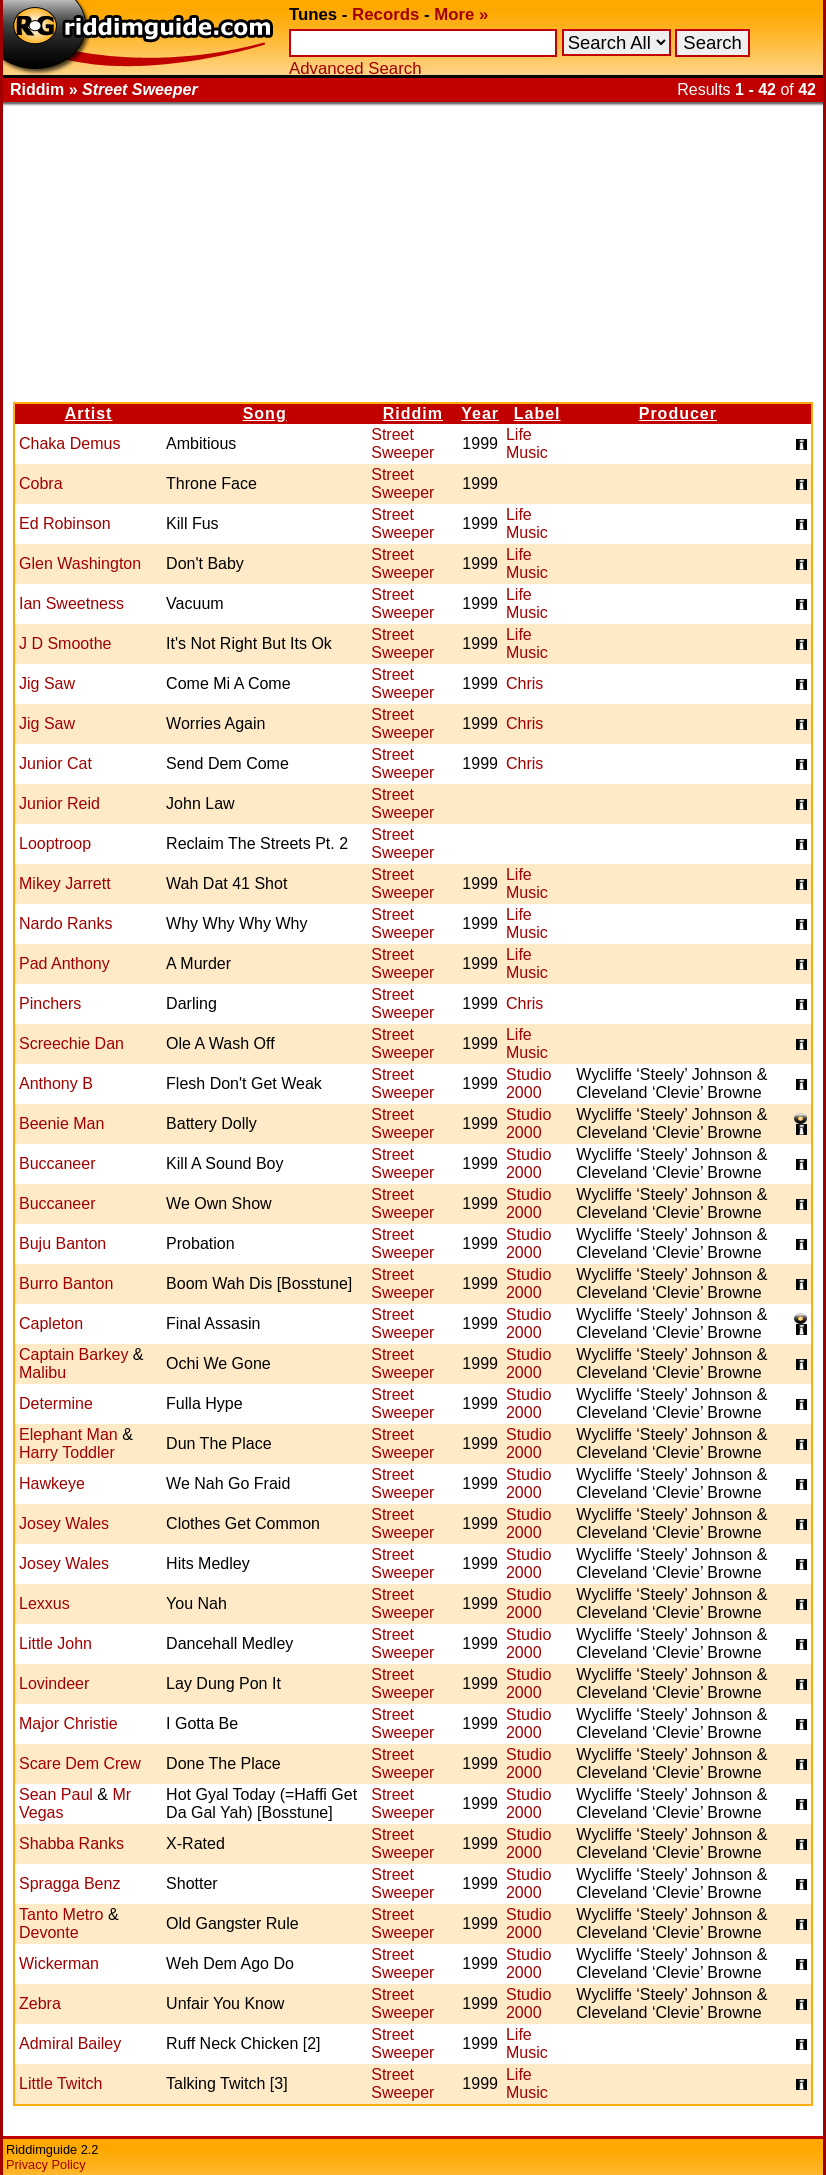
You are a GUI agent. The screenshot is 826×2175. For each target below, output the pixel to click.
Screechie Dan (71, 1043)
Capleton (51, 1323)
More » (461, 14)
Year (480, 413)
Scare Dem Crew (80, 1763)
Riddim (413, 413)
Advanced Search (355, 68)
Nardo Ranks (65, 923)
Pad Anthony (64, 963)
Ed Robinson (65, 523)
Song (265, 413)
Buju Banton (62, 1243)
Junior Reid (59, 803)
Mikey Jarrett (65, 883)
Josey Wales (64, 1523)
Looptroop (55, 843)
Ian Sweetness (71, 603)
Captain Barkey (73, 1354)
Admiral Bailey (70, 2043)
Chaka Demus (69, 443)
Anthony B (56, 1083)
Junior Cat (55, 763)
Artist (89, 413)
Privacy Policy (46, 2164)
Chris (524, 683)
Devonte (49, 1932)
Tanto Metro (61, 1914)
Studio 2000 (528, 1083)
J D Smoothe (65, 643)
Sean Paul (56, 1794)
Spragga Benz (69, 1883)
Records (385, 14)
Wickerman (59, 1963)
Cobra (41, 483)
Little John (55, 1643)
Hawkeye (52, 1483)
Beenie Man (61, 1123)
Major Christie (68, 1723)
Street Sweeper (402, 443)
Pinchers (50, 1003)
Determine (56, 1403)
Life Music (527, 443)
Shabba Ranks (71, 1843)
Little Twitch (60, 2083)
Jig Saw (47, 683)
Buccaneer (57, 1163)
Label (537, 413)
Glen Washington (80, 563)
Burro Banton (66, 1283)
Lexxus (44, 1603)
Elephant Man (68, 1434)
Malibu (42, 1372)
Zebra (40, 2003)
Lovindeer (54, 1683)
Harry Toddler (67, 1452)
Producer (678, 413)
